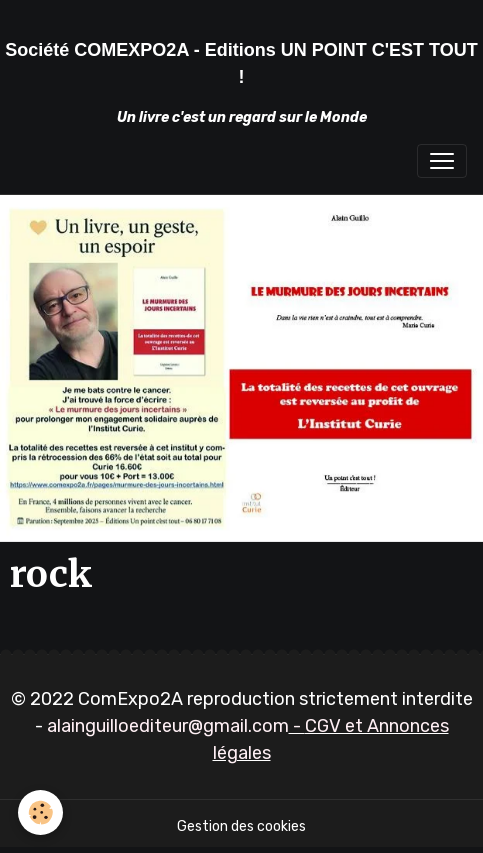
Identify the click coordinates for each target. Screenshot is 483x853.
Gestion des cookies (241, 826)
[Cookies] (40, 812)
